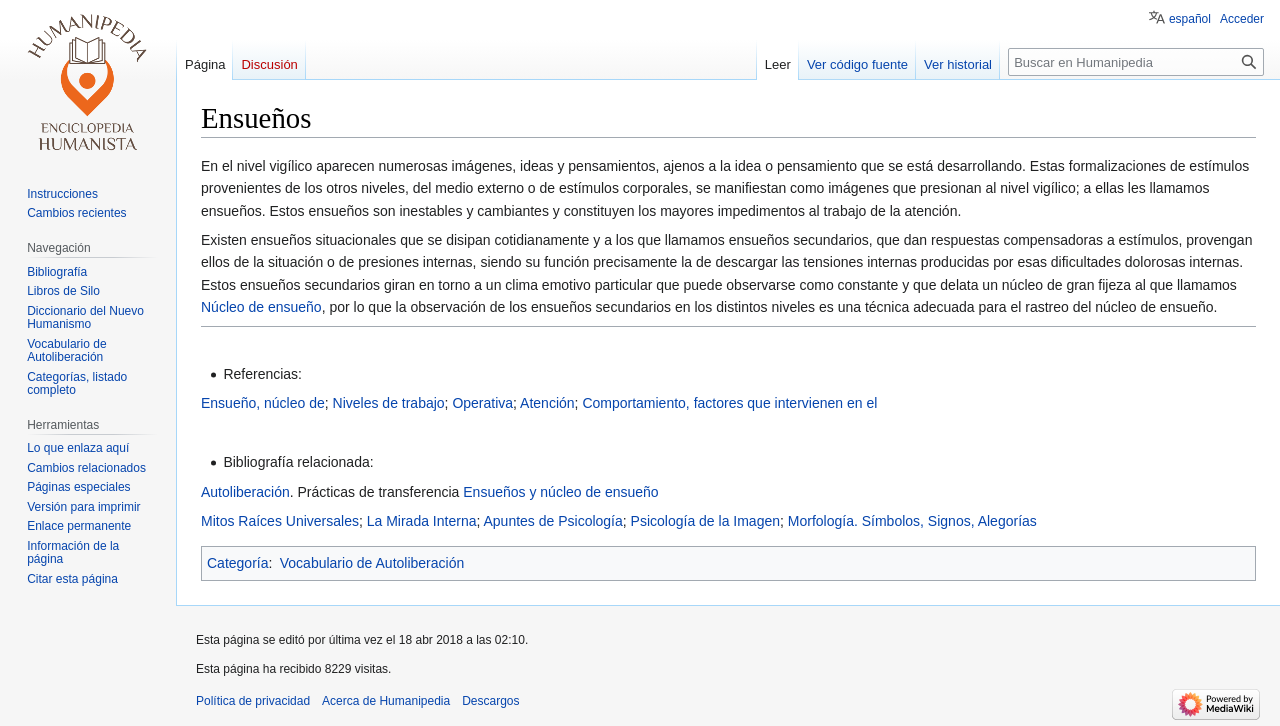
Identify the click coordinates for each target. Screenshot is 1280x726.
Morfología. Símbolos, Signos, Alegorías (912, 521)
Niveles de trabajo (389, 403)
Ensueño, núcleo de (263, 403)
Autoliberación (245, 492)
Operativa (482, 403)
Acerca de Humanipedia (386, 701)
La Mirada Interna (422, 521)
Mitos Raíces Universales (280, 521)
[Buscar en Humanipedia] (1136, 62)
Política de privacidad (253, 701)
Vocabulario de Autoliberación (372, 563)
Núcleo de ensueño (261, 307)
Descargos (490, 701)
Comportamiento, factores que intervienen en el (729, 403)
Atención (547, 403)
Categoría (237, 563)
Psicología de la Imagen (705, 521)
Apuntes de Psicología (552, 521)
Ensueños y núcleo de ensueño (560, 492)
